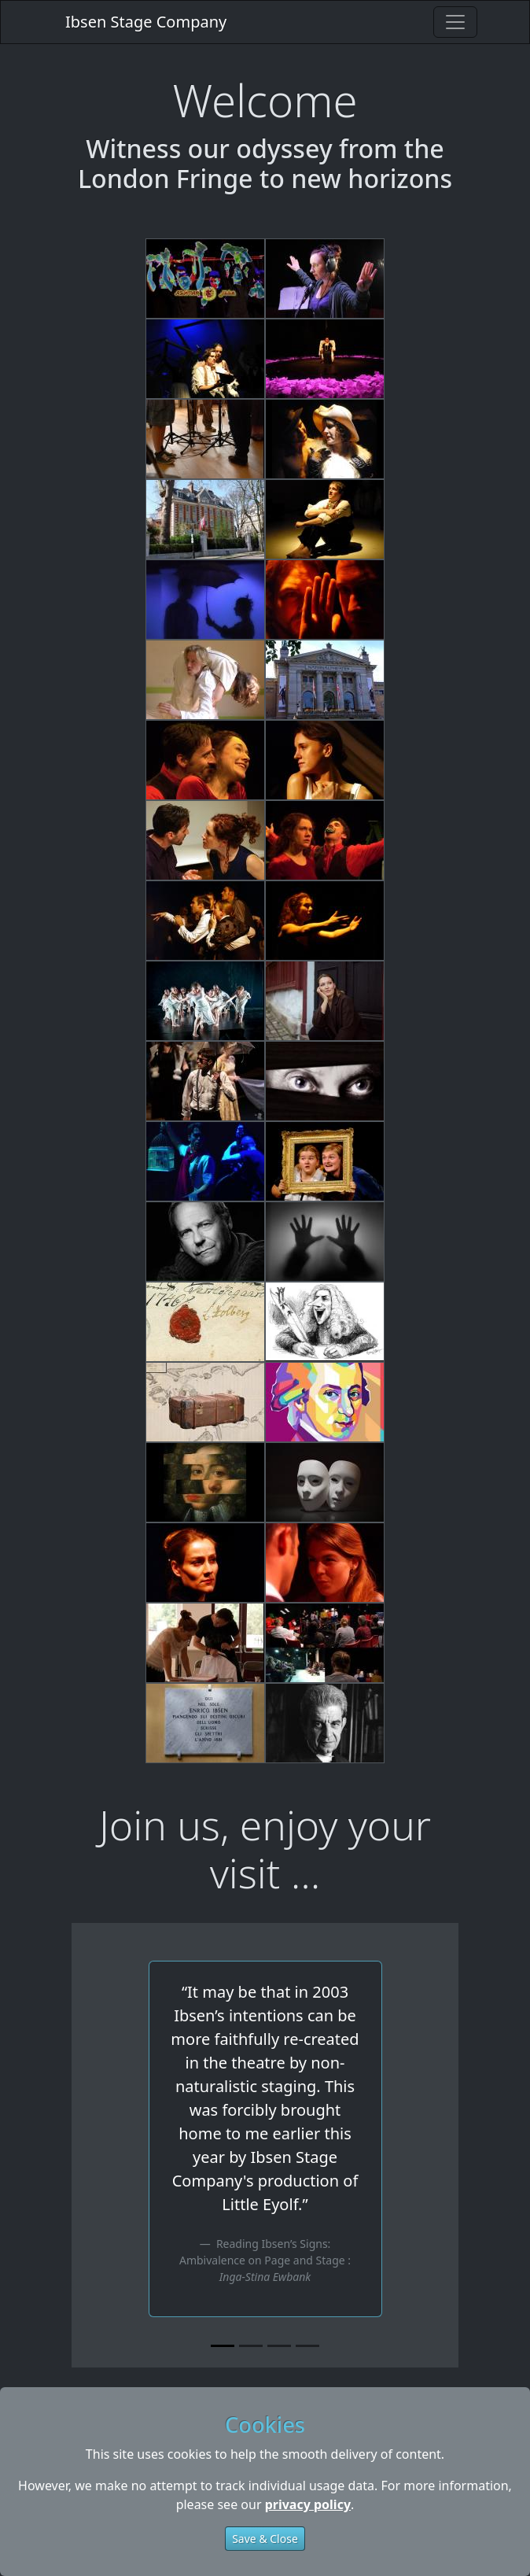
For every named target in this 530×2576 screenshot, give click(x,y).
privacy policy (308, 2504)
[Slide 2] (251, 2346)
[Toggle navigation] (455, 22)
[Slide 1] (222, 2346)
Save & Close (265, 2538)
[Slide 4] (307, 2346)
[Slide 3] (279, 2346)
